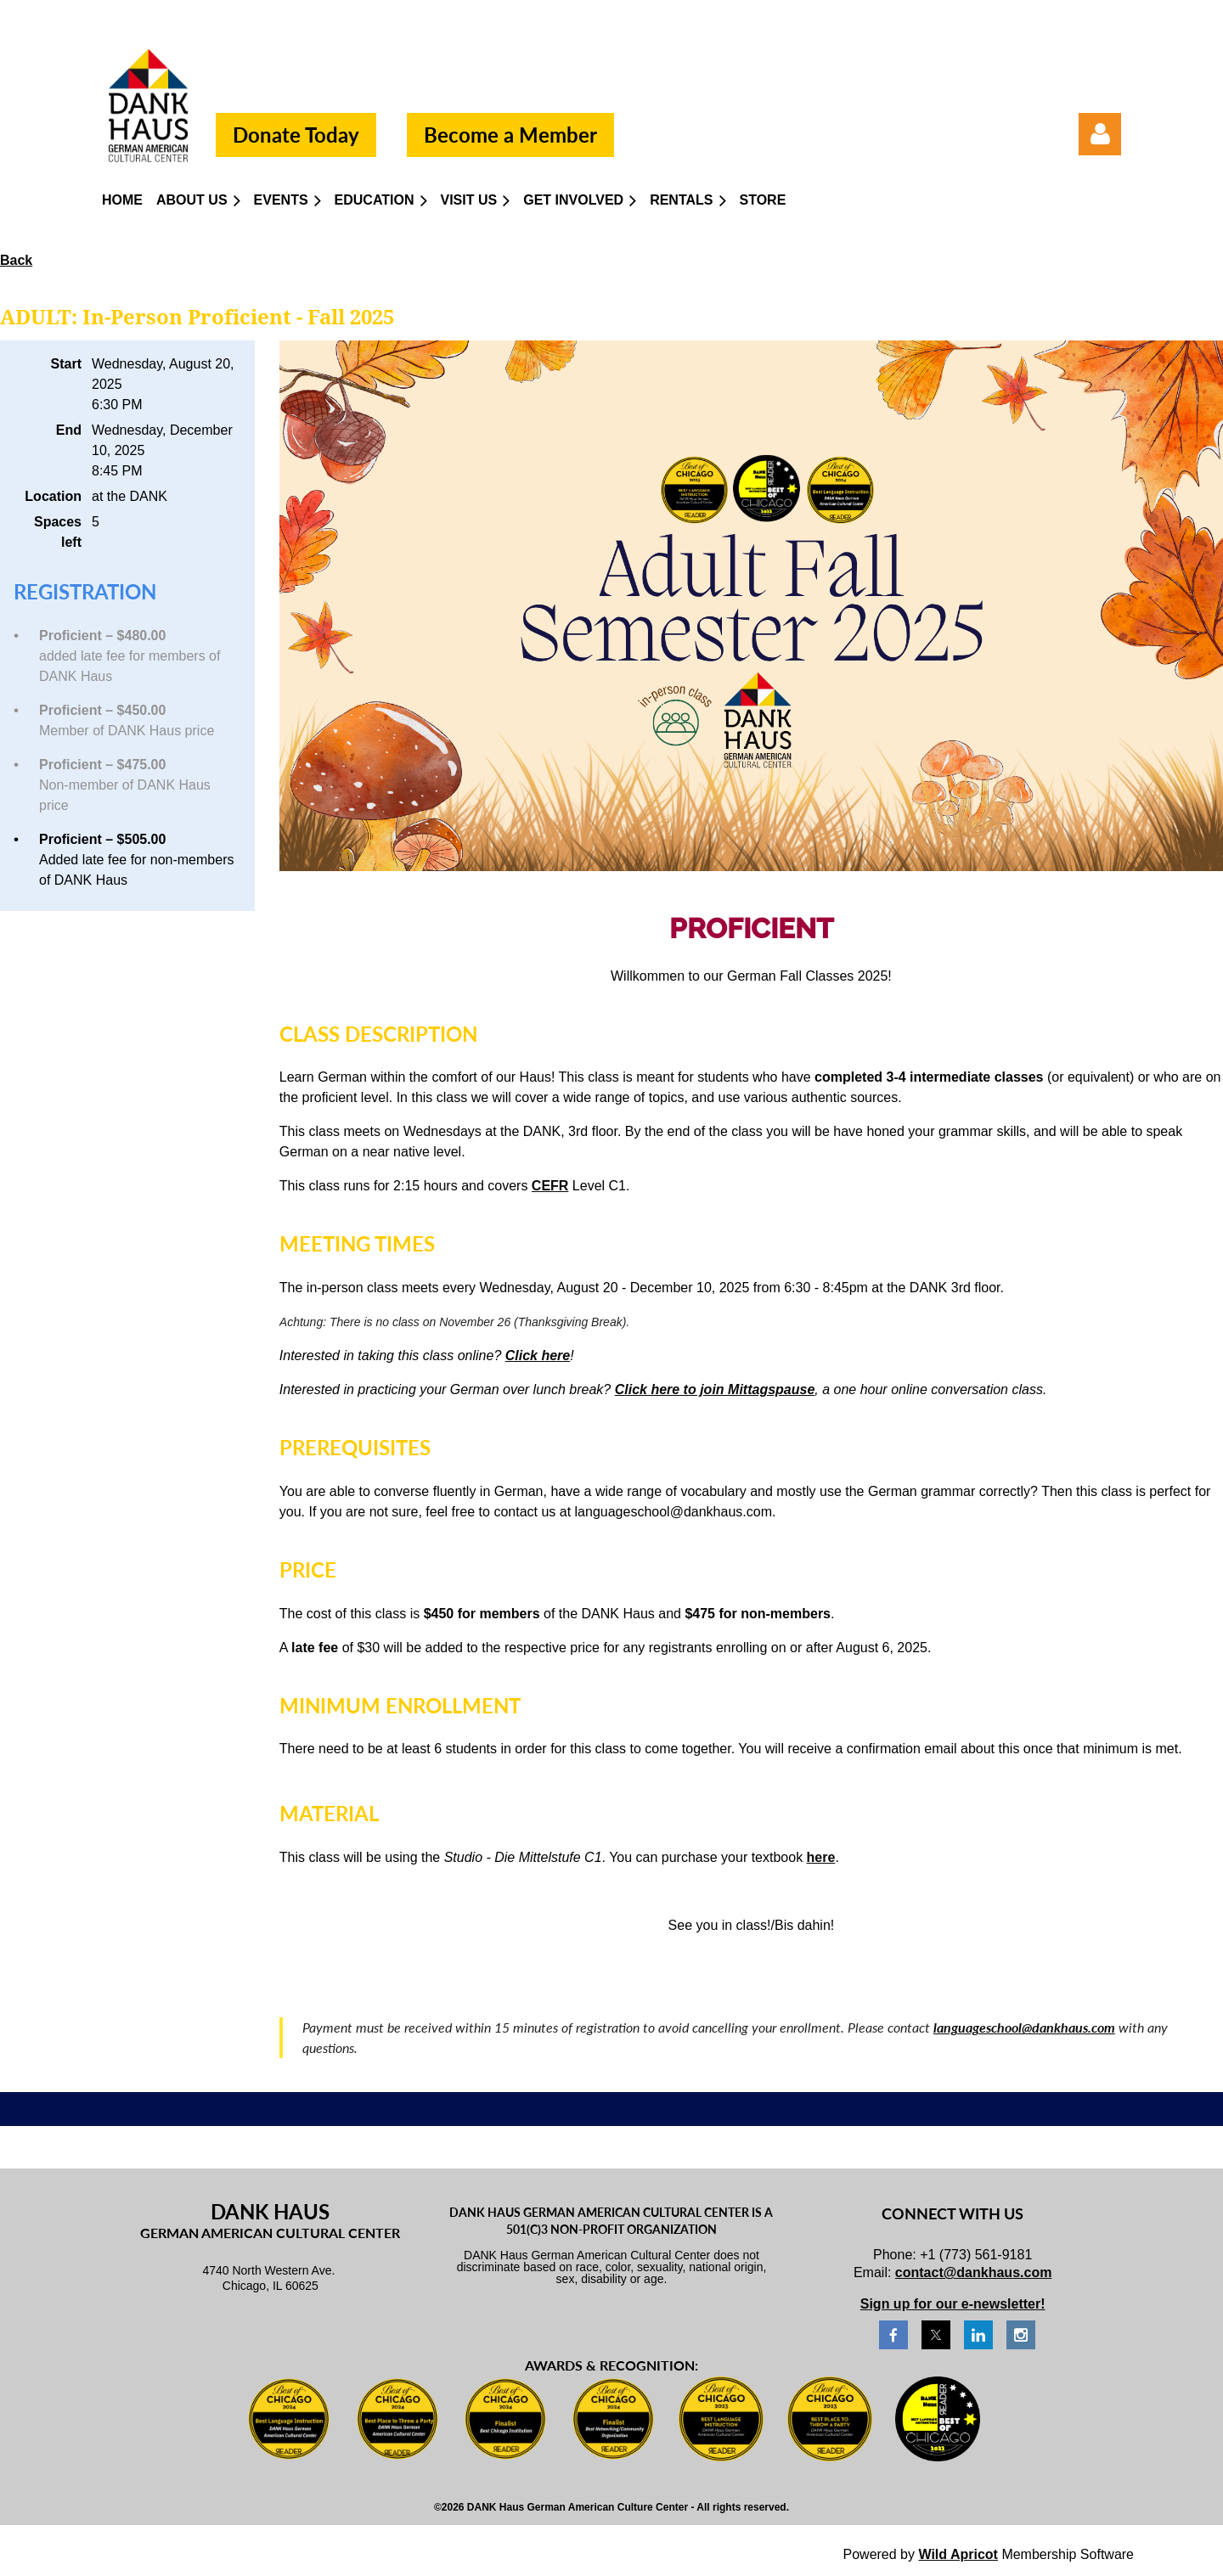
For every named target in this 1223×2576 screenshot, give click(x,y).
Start (66, 364)
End (69, 430)
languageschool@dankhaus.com (1024, 2027)
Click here (537, 1355)
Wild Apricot (957, 2554)
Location (53, 496)
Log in (1100, 134)
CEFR (550, 1185)
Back (16, 260)
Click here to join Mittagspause (715, 1389)
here (821, 1857)
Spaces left (58, 532)
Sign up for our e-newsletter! (952, 2304)
